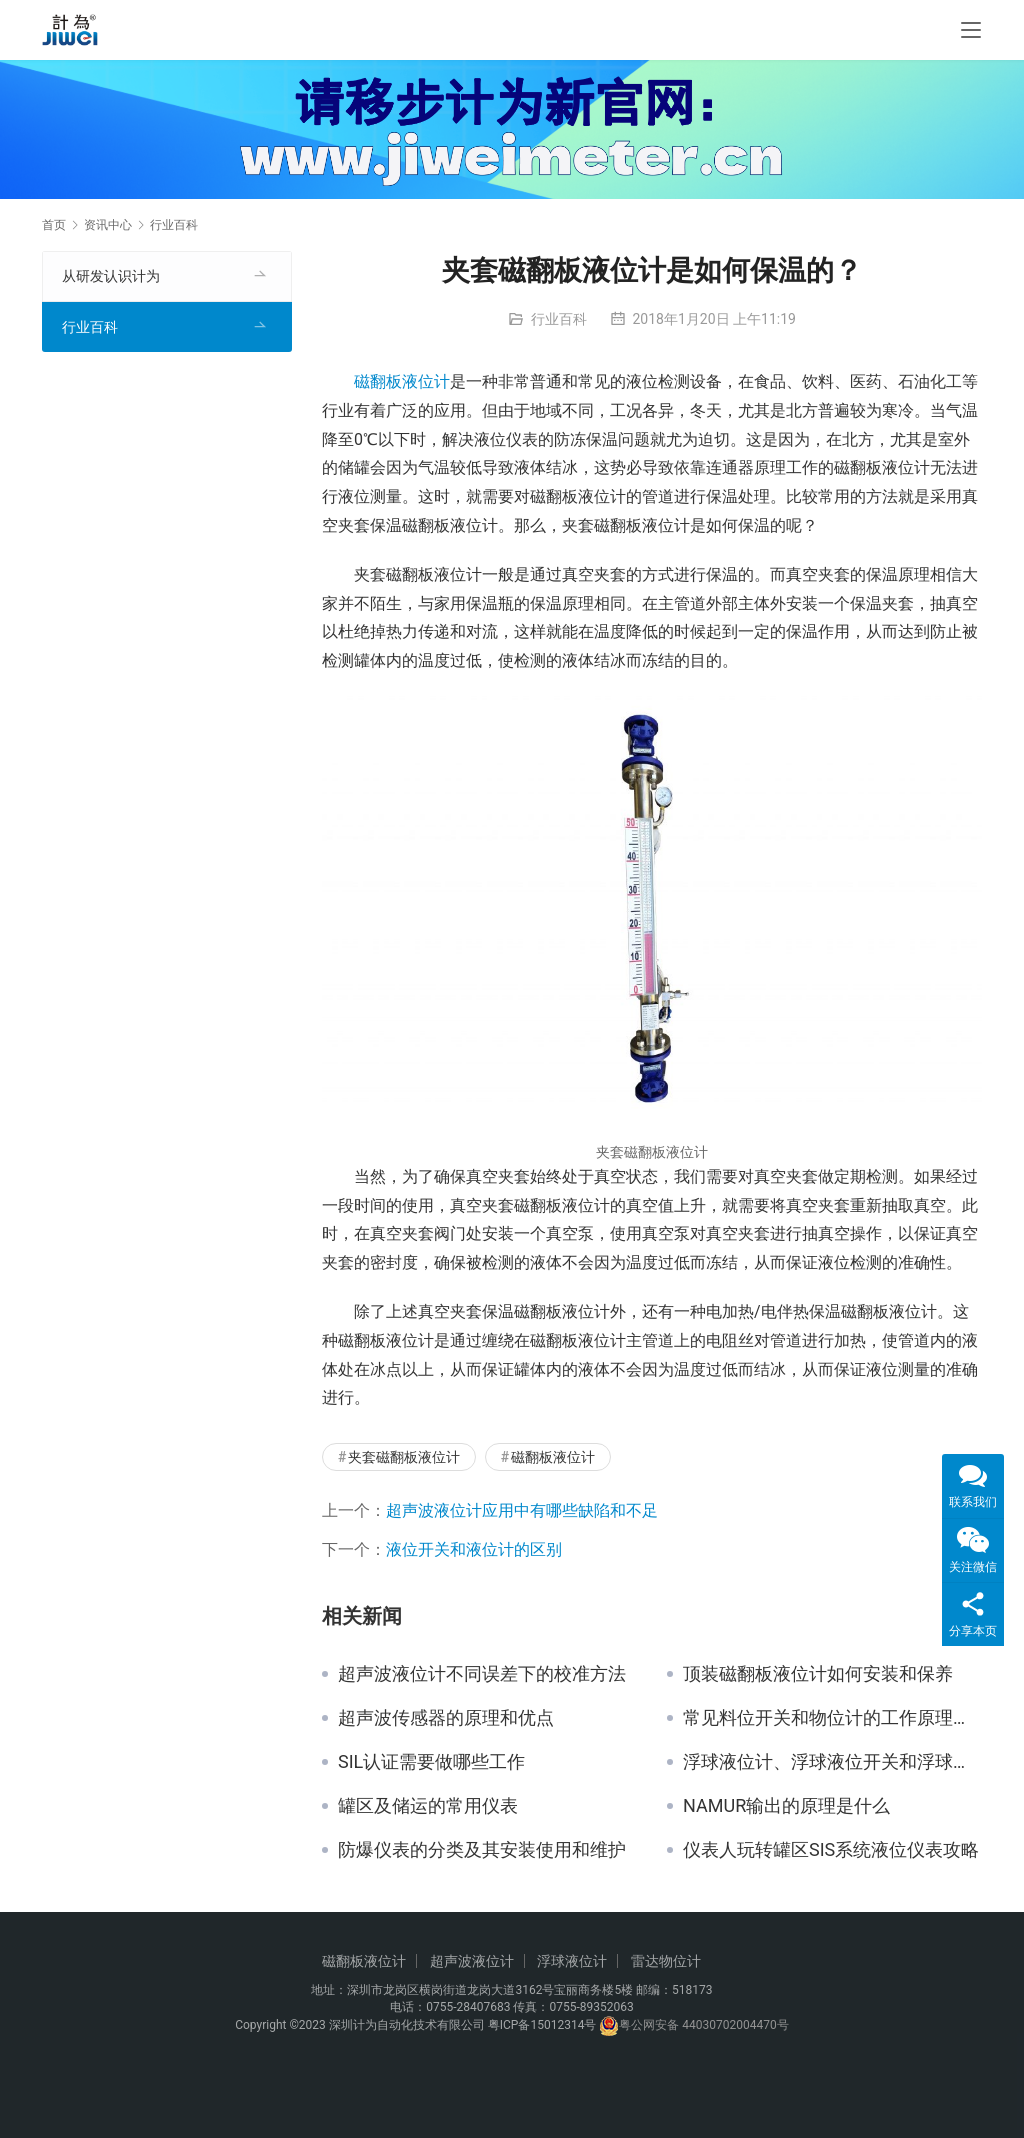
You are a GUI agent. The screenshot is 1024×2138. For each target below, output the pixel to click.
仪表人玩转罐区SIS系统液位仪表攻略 (831, 1850)
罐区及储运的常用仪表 (428, 1806)
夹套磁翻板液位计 (404, 1457)
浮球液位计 (572, 1961)
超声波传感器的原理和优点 (446, 1718)
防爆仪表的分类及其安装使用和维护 (482, 1850)
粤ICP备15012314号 (542, 2025)
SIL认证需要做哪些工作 (431, 1762)
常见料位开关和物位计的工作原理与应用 (832, 1718)
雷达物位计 (666, 1961)
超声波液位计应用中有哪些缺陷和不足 (522, 1510)
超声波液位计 (472, 1961)
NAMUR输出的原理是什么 (786, 1806)
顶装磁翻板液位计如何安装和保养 (818, 1674)
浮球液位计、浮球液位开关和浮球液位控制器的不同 (832, 1762)
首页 (54, 225)
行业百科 (559, 319)
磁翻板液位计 (402, 381)
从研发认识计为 (111, 276)
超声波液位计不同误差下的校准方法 (482, 1674)
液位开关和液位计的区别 (474, 1549)
